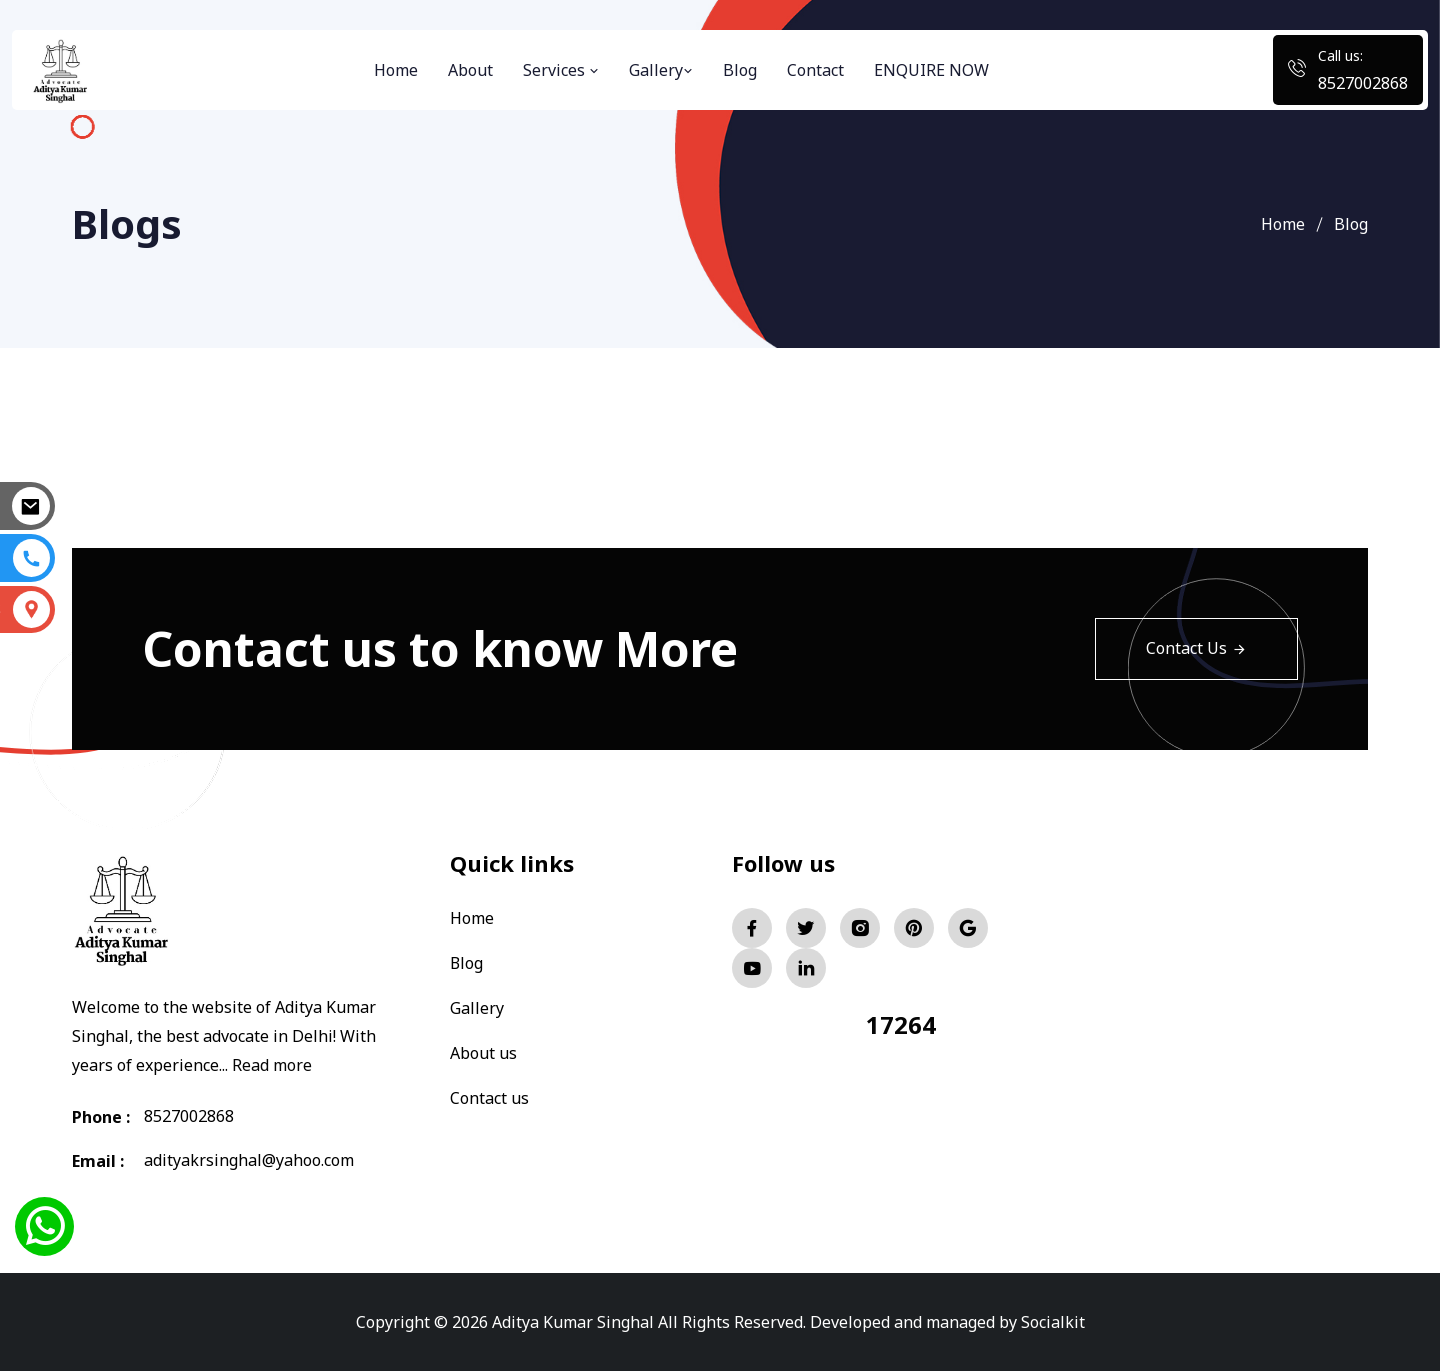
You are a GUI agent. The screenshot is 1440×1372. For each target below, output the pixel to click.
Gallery (661, 70)
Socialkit (1053, 1322)
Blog (740, 70)
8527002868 (1363, 83)
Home (396, 70)
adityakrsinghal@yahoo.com (249, 1161)
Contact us (489, 1094)
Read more (272, 1065)
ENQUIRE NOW (931, 70)
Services (561, 70)
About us (483, 1050)
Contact (815, 70)
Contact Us (1196, 649)
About (470, 70)
